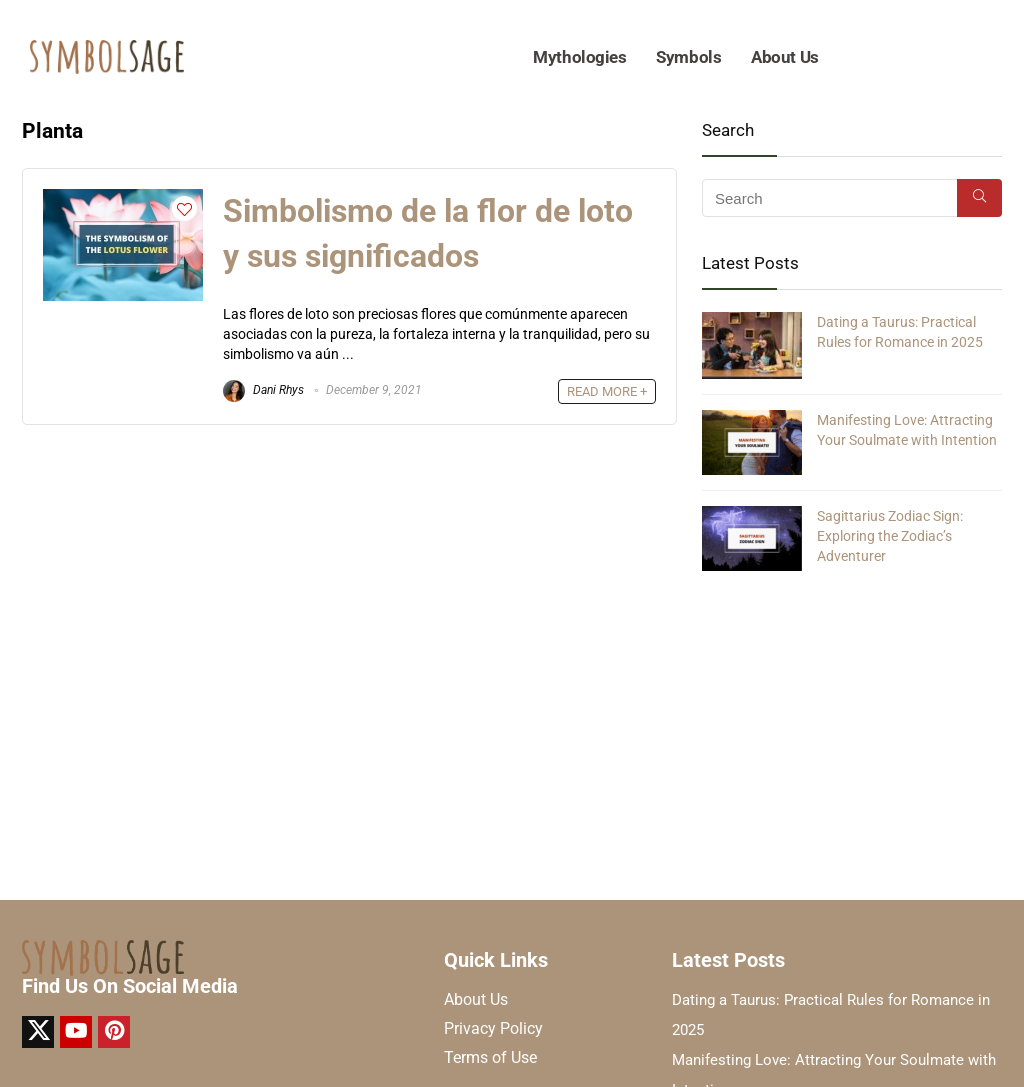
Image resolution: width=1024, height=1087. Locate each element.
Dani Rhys (263, 390)
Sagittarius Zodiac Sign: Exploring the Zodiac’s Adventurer (890, 536)
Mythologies (579, 57)
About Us (784, 57)
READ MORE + (607, 391)
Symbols (688, 57)
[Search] (979, 198)
